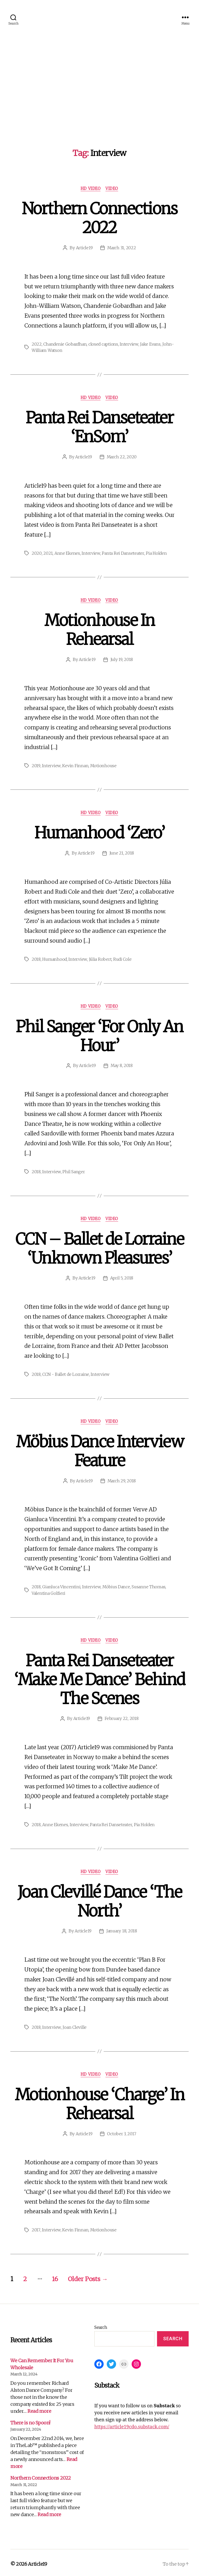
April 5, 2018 (121, 1276)
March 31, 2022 (121, 248)
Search (100, 2324)
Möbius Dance (116, 1585)
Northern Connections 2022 (99, 218)
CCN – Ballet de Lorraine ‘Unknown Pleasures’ (99, 1247)
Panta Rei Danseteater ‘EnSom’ (99, 426)
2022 (37, 344)
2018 (36, 958)
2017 (36, 2227)
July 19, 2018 (121, 659)
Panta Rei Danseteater (123, 552)
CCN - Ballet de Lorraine (66, 1373)
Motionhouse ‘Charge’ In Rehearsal (99, 2101)
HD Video (91, 188)
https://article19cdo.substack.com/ (131, 2424)
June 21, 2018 (121, 852)
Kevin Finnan (75, 764)
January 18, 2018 (121, 1928)
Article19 (84, 248)
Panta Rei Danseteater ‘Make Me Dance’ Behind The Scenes (99, 1677)
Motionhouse (103, 764)
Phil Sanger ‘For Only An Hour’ (99, 1035)
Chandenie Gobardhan (65, 344)
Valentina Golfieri (48, 1591)
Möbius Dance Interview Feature (99, 1449)
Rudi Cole (122, 958)
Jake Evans (151, 344)
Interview (130, 344)
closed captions (104, 344)
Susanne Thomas (148, 1585)
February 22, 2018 (122, 1716)
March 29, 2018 (121, 1479)
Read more (39, 2408)
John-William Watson (52, 350)
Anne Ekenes (67, 552)
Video (112, 188)
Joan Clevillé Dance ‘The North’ (99, 1899)
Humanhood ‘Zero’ (99, 832)
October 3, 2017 (121, 2131)
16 (56, 2276)
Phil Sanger (73, 1170)
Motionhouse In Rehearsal (99, 629)
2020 (36, 552)
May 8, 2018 (122, 1064)
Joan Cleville (74, 2024)
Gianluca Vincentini (61, 1585)
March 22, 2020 (122, 456)
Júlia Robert (100, 958)
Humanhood (54, 958)
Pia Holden (155, 552)
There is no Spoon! (30, 2420)
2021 (47, 552)
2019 (36, 764)
